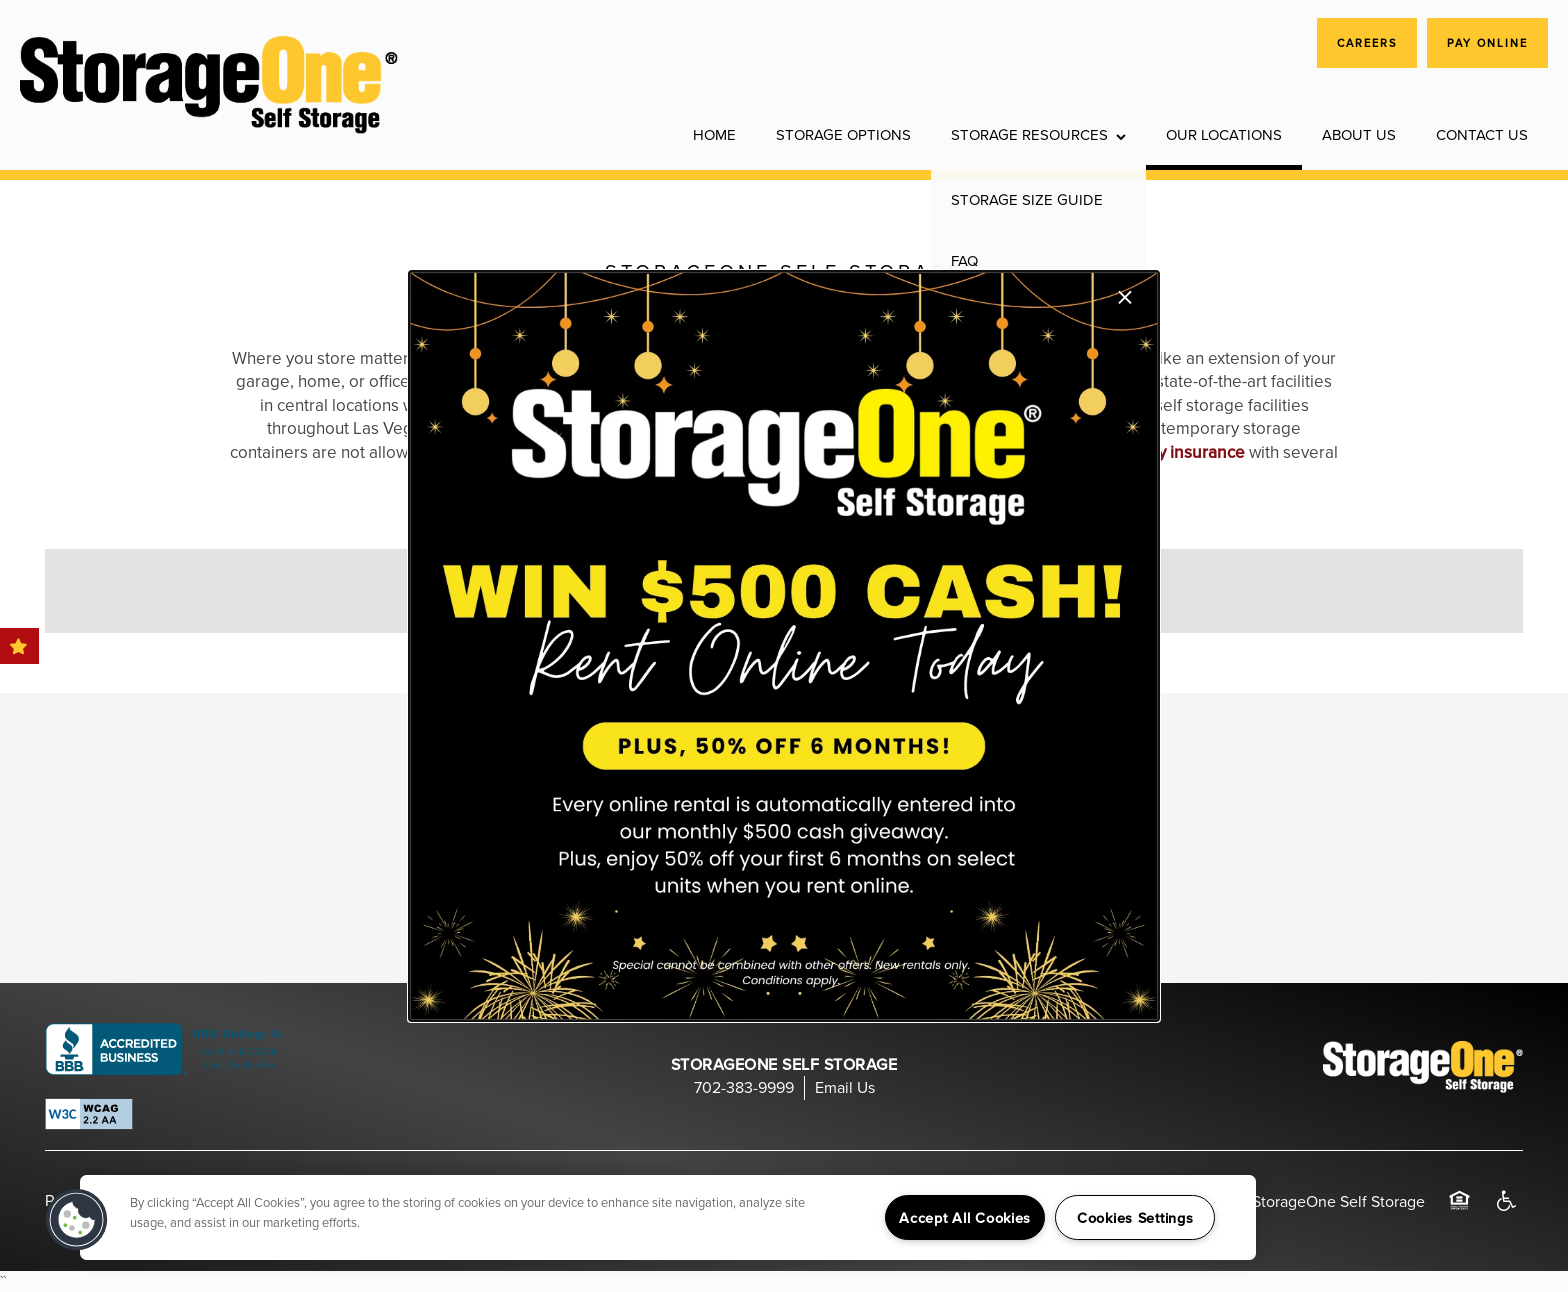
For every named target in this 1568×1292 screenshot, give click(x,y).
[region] (668, 1217)
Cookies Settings (1135, 1217)
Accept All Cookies (965, 1217)
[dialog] (784, 646)
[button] (77, 1220)
